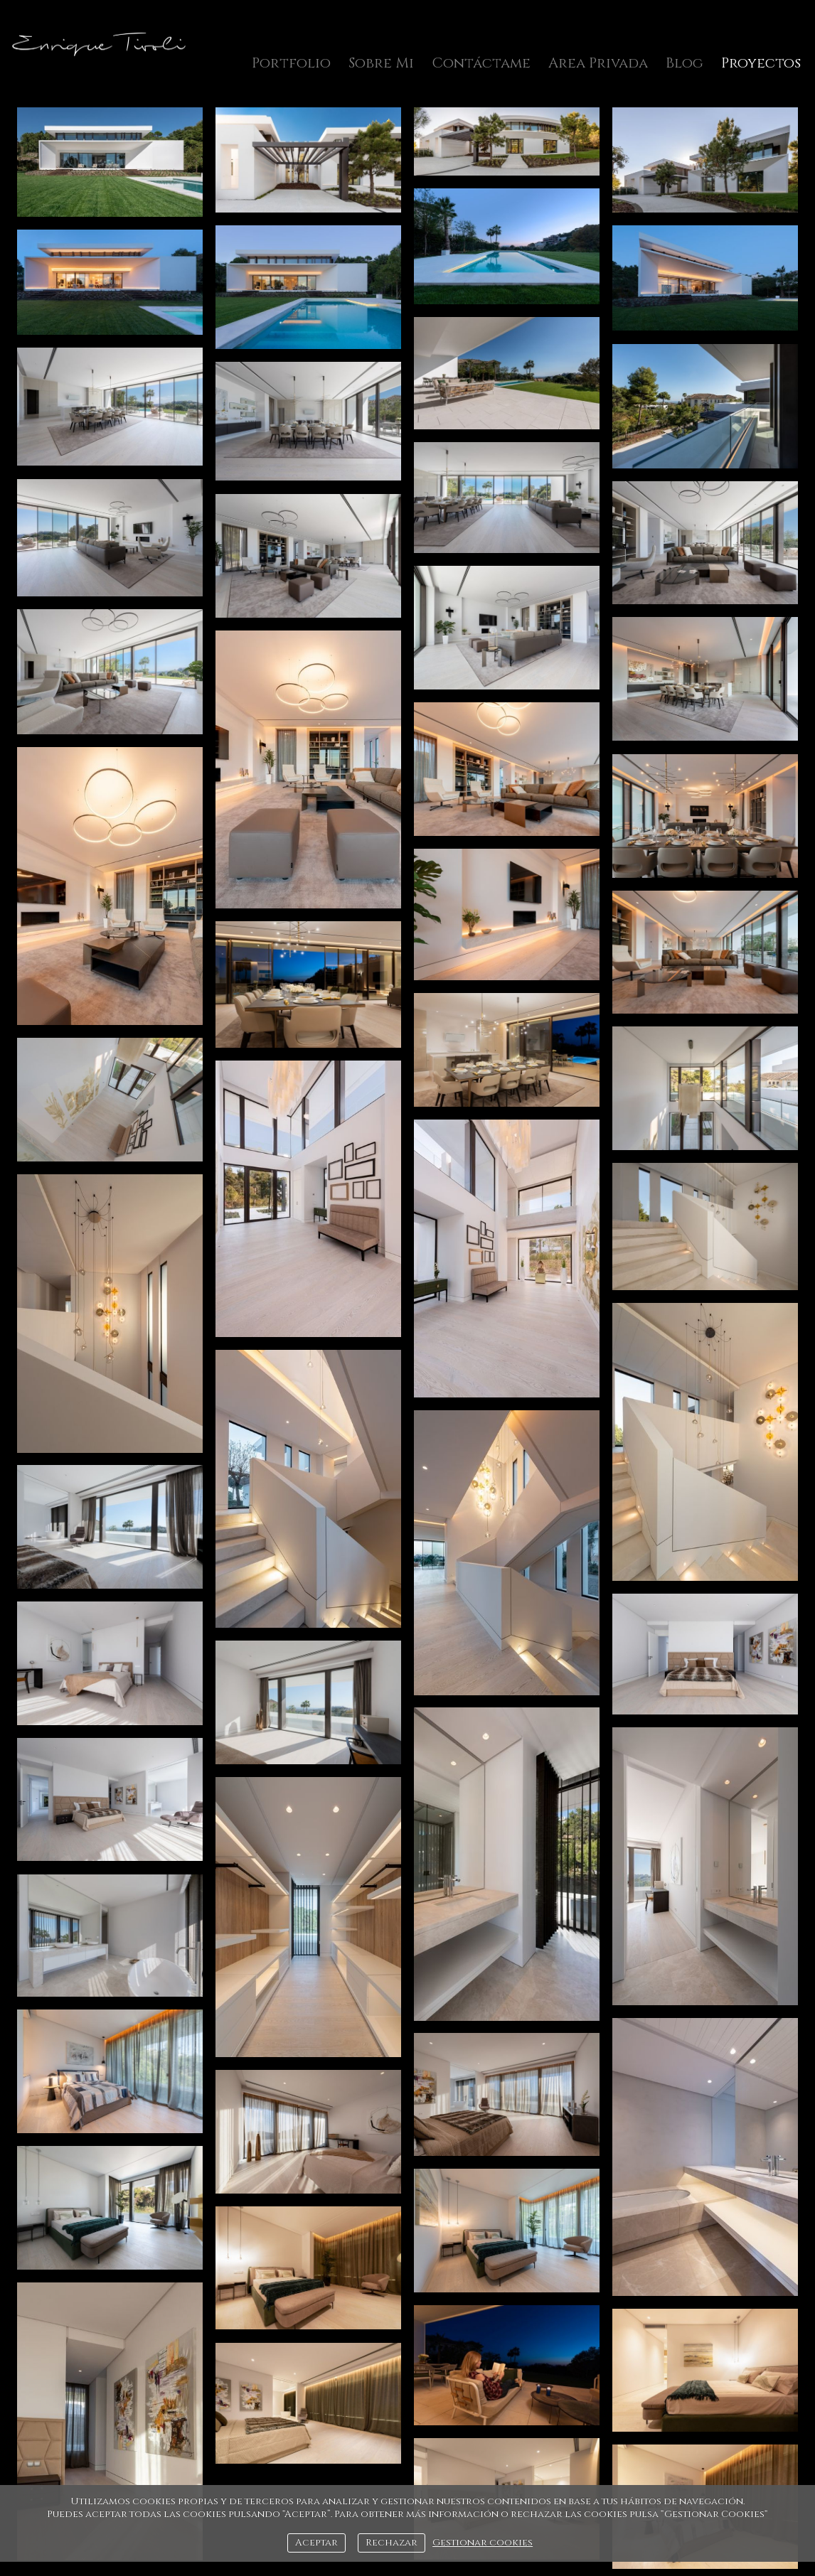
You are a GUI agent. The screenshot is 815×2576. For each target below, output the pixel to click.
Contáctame (481, 63)
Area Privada (598, 63)
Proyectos (761, 63)
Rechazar (391, 2542)
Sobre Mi (381, 63)
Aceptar (316, 2542)
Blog (684, 63)
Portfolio (291, 63)
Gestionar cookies (482, 2542)
